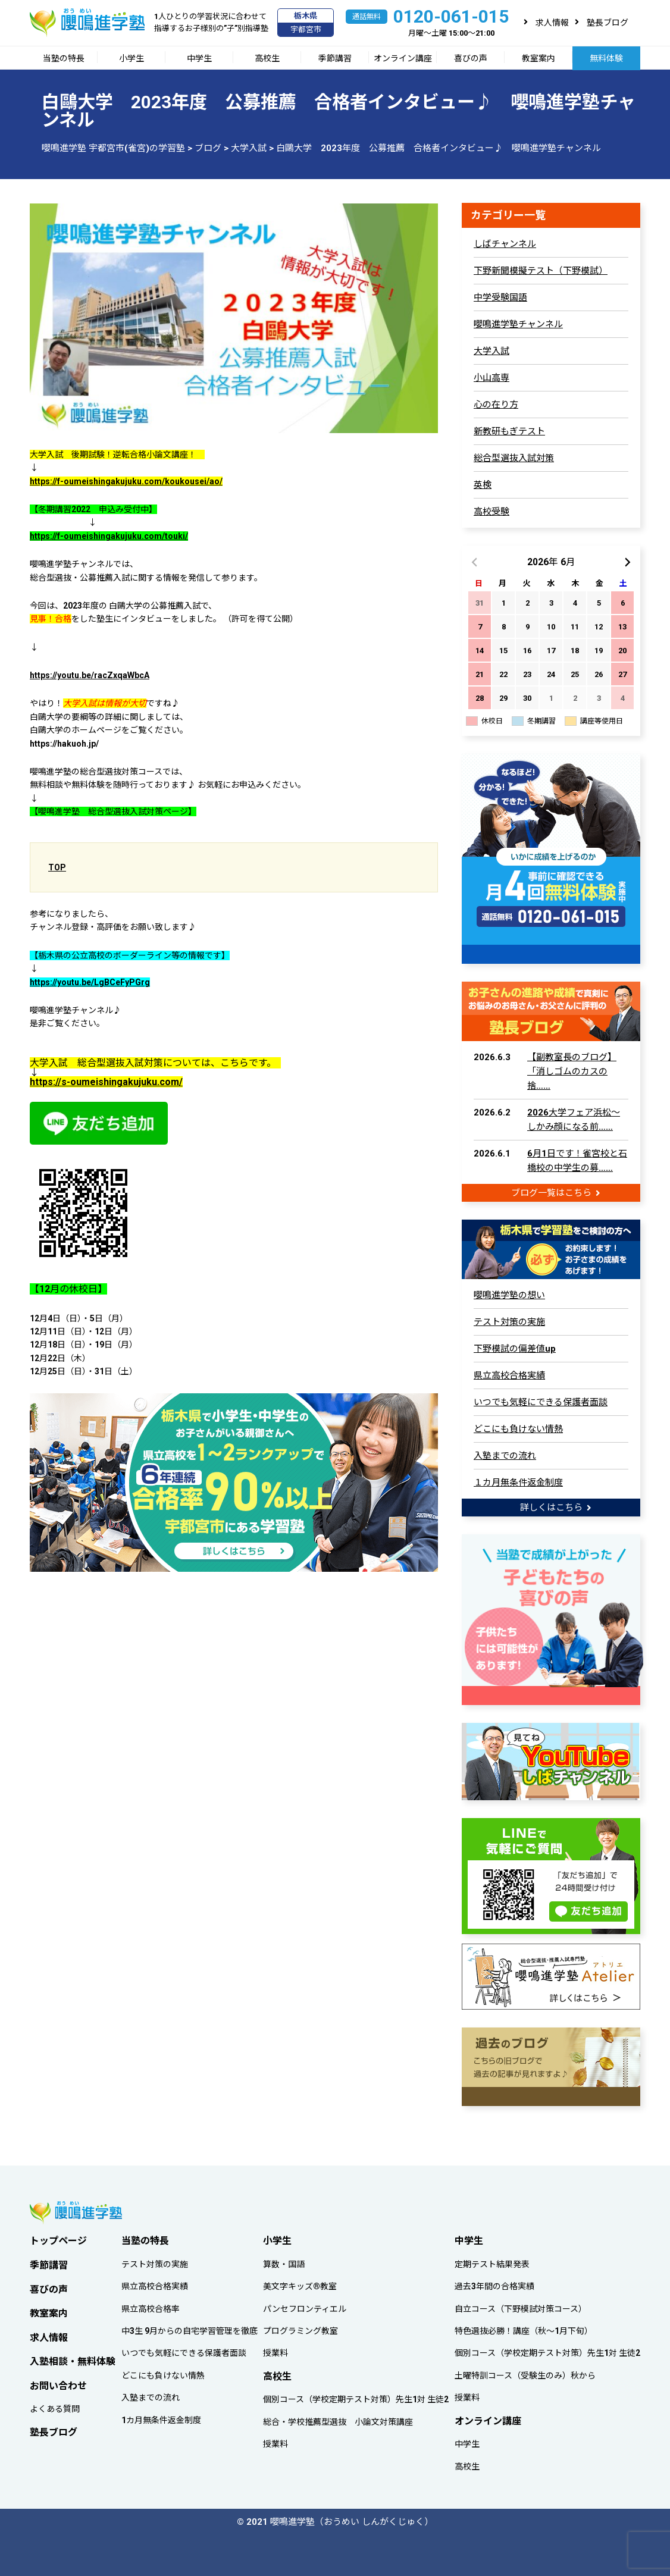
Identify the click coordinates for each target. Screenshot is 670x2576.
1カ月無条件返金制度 (161, 2416)
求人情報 (552, 22)
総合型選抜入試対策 (514, 458)
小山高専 (491, 377)
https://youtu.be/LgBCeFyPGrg (90, 982)
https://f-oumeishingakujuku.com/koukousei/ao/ (126, 481)
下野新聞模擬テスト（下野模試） (541, 270)
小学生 (131, 58)
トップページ (58, 2237)
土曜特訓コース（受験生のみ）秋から (525, 2372)
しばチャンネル (505, 244)
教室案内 (538, 58)
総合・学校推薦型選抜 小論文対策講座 (338, 2418)
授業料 (275, 2350)
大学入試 (491, 351)
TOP (57, 867)
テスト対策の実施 (509, 1320)
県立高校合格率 (150, 2305)
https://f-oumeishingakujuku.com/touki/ (109, 536)
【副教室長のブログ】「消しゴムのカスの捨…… (571, 1070)
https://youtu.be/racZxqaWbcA (89, 675)
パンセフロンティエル (304, 2305)
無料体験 (606, 58)
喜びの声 (470, 58)
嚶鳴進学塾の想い (509, 1294)
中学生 (199, 58)
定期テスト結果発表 (492, 2260)
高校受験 (491, 511)
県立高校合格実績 (509, 1374)
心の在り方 (496, 404)
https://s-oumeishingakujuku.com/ (106, 1082)
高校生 (267, 58)
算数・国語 (284, 2260)
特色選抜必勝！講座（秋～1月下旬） (524, 2327)
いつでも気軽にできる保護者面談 (541, 1401)
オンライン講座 (403, 58)
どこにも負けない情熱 (518, 1427)
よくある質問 (55, 2406)
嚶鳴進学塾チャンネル (518, 324)
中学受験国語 (500, 297)
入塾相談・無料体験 (72, 2358)
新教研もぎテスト (509, 431)
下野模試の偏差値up (515, 1347)
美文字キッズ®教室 (300, 2282)
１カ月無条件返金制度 (518, 1481)
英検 (482, 485)
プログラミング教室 (300, 2327)
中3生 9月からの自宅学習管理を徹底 (189, 2327)
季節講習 (335, 58)
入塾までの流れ (505, 1454)
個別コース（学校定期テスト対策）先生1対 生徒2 (356, 2396)
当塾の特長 (63, 58)
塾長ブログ (607, 22)
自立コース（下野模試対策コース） (521, 2305)
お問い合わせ (58, 2382)
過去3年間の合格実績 (494, 2282)
